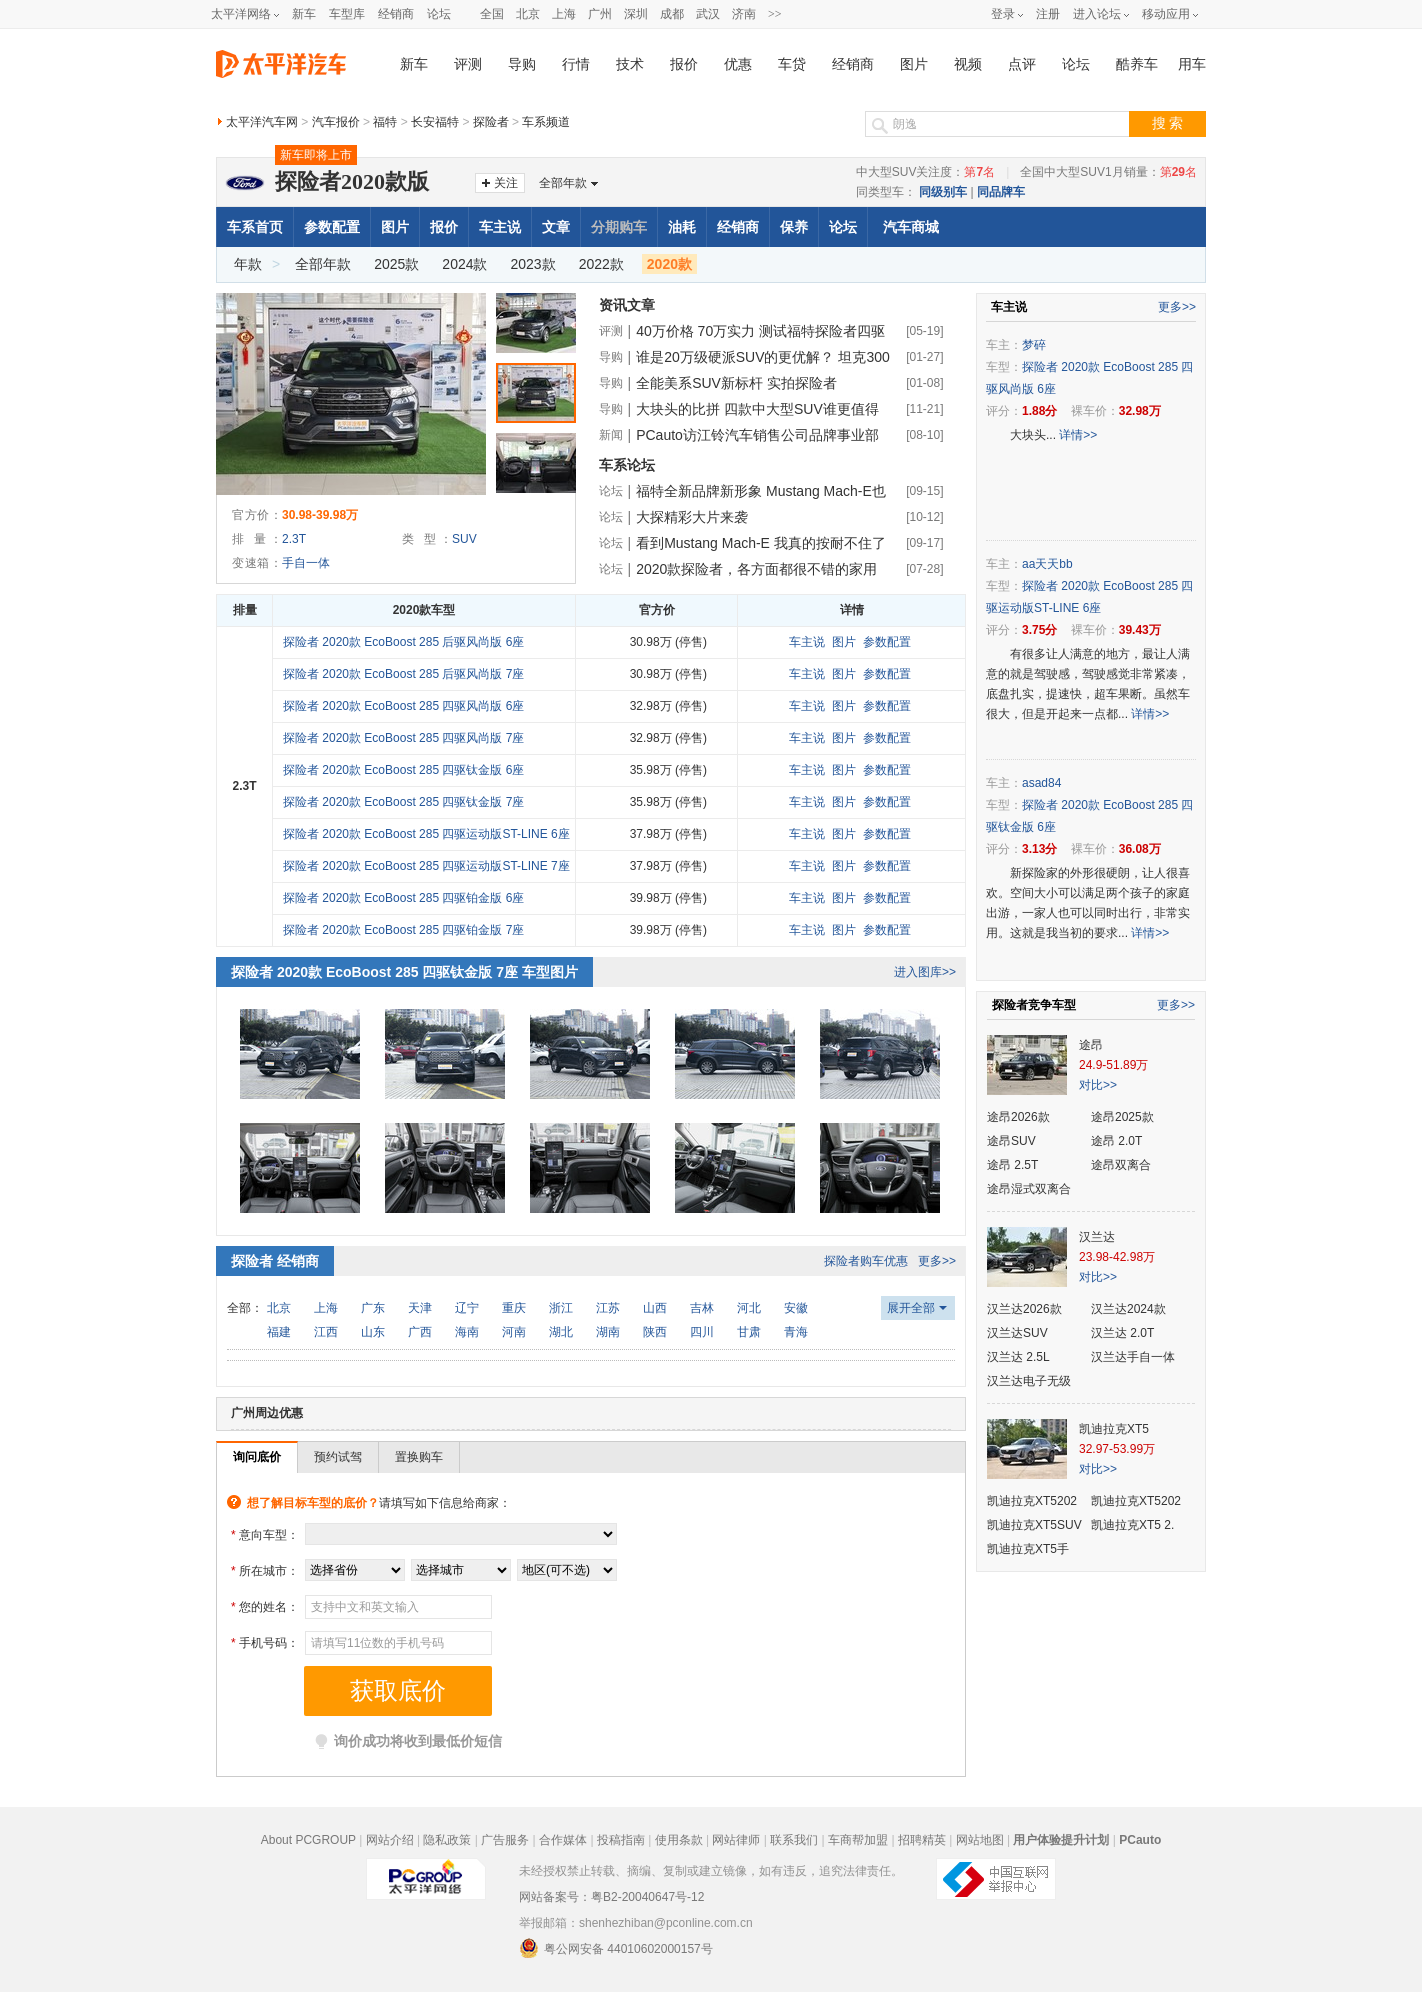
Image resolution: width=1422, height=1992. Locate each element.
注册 (1048, 14)
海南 (467, 1332)
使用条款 (679, 1840)
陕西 (655, 1332)
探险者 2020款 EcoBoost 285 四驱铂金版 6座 (403, 898)
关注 (506, 183)
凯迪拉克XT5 (1114, 1429)
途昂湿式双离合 (1029, 1189)
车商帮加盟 (858, 1840)
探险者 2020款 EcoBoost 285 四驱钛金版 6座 (403, 770)
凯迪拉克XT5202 (1032, 1501)
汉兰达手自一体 (1133, 1357)
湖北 (561, 1332)
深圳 (636, 14)
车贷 (792, 64)
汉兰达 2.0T (1122, 1333)
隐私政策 (447, 1840)
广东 (373, 1308)
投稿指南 (621, 1840)
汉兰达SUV (1017, 1333)
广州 (600, 14)
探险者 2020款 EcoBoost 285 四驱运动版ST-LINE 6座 (426, 834)
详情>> (1078, 435)
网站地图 (980, 1840)
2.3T (294, 539)
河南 (514, 1332)
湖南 (608, 1332)
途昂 (1091, 1045)
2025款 (396, 264)
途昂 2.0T (1116, 1141)
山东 (373, 1332)
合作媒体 (563, 1840)
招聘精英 (922, 1840)
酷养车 (1137, 64)
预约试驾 (338, 1457)
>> (775, 14)
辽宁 (467, 1308)
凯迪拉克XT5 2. (1132, 1525)
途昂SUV (1011, 1141)
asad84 (1041, 783)
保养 (794, 227)
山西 (655, 1308)
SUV (464, 539)
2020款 (669, 264)
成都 (672, 14)
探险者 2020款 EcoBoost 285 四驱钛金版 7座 (403, 802)
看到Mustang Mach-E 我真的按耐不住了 (761, 543)
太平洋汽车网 (262, 122)
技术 (630, 64)
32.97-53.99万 (1117, 1449)
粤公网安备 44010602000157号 (616, 1948)
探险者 (491, 122)
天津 (420, 1308)
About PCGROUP (308, 1840)
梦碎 (1034, 345)
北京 (528, 14)
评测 (468, 64)
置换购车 (419, 1457)
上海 (564, 14)
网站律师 (736, 1840)
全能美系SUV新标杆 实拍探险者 (736, 383)
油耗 (682, 227)
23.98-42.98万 (1117, 1257)
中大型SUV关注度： (925, 172)
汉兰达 (1097, 1237)
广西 (420, 1332)
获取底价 (398, 1691)
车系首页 (255, 227)
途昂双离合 (1121, 1165)
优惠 (738, 64)
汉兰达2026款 (1024, 1309)
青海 (796, 1332)
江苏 (608, 1308)
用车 (1192, 64)
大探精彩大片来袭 (692, 517)
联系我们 (794, 1840)
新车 (304, 14)
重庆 (514, 1308)
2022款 (601, 264)
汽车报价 (336, 122)
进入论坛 (1097, 14)
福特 (385, 122)
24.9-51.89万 (1113, 1065)
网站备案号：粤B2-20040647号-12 (611, 1897)
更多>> (937, 1261)
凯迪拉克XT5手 (1028, 1549)
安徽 (796, 1308)
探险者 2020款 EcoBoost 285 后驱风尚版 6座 (403, 642)
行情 (576, 64)
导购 (522, 64)
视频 (968, 64)
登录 (1003, 14)
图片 (914, 64)
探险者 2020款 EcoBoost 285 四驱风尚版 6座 (403, 706)
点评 (1022, 64)
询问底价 (257, 1457)
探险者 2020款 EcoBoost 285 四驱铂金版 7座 (403, 930)
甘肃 (749, 1332)
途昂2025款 (1122, 1117)
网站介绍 (390, 1840)
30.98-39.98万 (320, 515)
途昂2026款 (1018, 1117)
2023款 (533, 264)
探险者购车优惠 (866, 1261)
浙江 (561, 1308)
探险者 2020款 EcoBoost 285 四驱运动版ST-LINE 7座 (426, 866)
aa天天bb (1047, 564)
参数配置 (332, 227)
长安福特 (435, 122)
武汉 (708, 14)
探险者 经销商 (275, 1261)
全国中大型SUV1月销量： (1108, 172)
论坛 (439, 14)
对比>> (1098, 1085)
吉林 (702, 1308)
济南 (744, 14)
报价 (684, 64)
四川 (702, 1332)
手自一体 (306, 563)
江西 (326, 1332)
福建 (279, 1332)
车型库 (347, 14)
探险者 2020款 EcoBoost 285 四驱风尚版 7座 (403, 738)
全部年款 (563, 183)
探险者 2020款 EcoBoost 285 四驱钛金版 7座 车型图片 (404, 972)
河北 (749, 1308)
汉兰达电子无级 (1029, 1381)
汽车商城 (911, 227)
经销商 (396, 14)
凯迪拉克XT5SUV (1034, 1525)
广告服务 (505, 1840)
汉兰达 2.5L (1018, 1357)
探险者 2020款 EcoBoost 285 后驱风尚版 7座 (403, 674)
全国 (492, 14)
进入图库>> (925, 972)
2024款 (464, 264)
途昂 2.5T (1012, 1165)
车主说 (500, 227)
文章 (556, 227)
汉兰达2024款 (1128, 1309)
